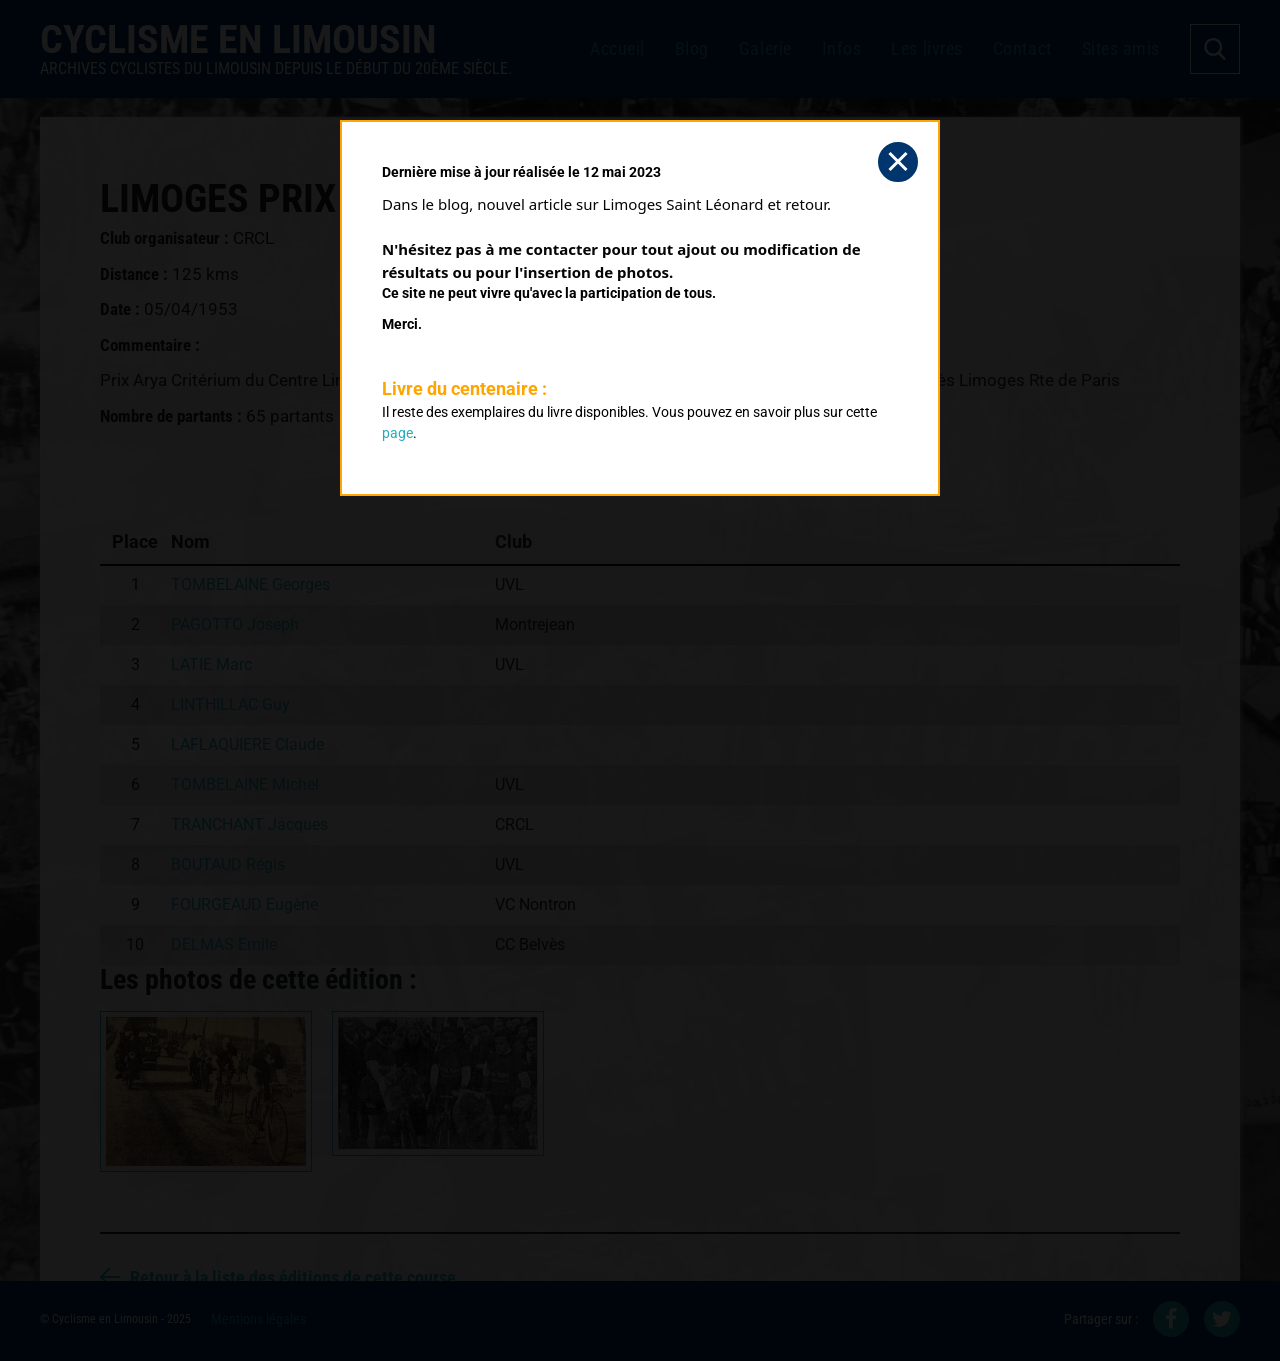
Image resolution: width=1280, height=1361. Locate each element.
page (397, 433)
